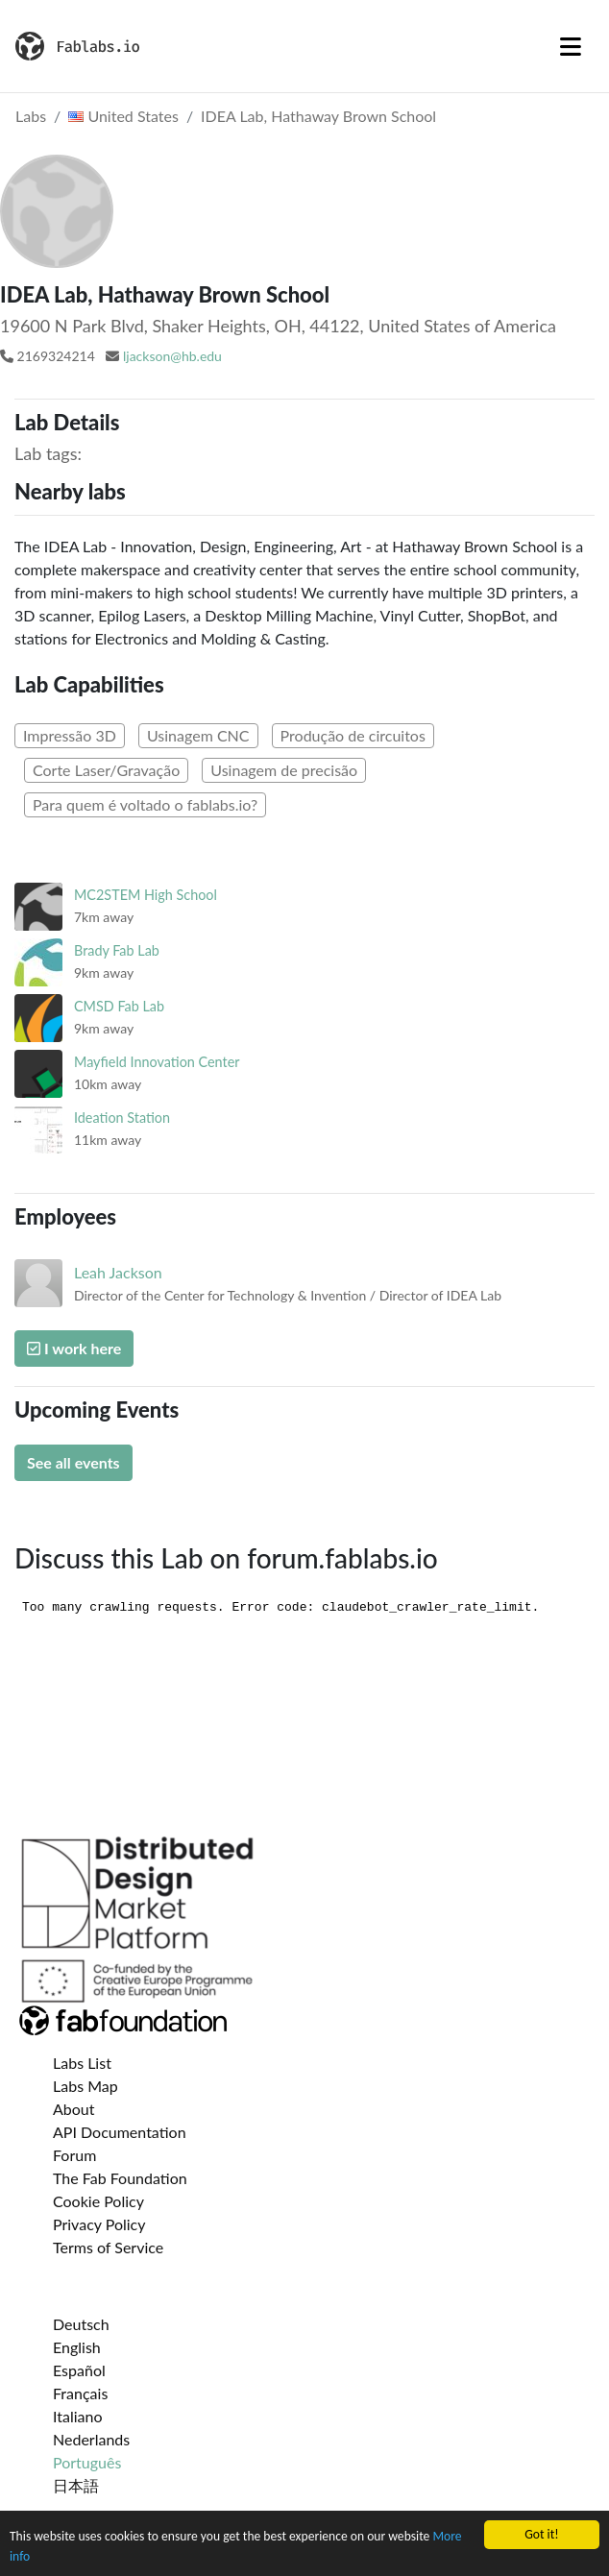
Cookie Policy (98, 2201)
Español (79, 2370)
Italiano (78, 2416)
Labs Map (85, 2086)
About (74, 2109)
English (77, 2347)
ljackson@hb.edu (172, 356)
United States (123, 116)
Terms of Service (108, 2247)
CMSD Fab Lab (119, 1006)
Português (87, 2462)
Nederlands (91, 2439)
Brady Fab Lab (116, 950)
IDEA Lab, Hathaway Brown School (318, 116)
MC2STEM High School (145, 895)
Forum (74, 2155)
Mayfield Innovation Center (156, 1062)
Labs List (82, 2063)
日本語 (76, 2485)
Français (80, 2393)
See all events (73, 1462)
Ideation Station (122, 1117)
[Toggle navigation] (571, 46)
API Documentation (119, 2132)
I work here (74, 1348)
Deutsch (81, 2324)
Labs (30, 116)
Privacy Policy (99, 2224)
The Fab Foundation (120, 2178)
